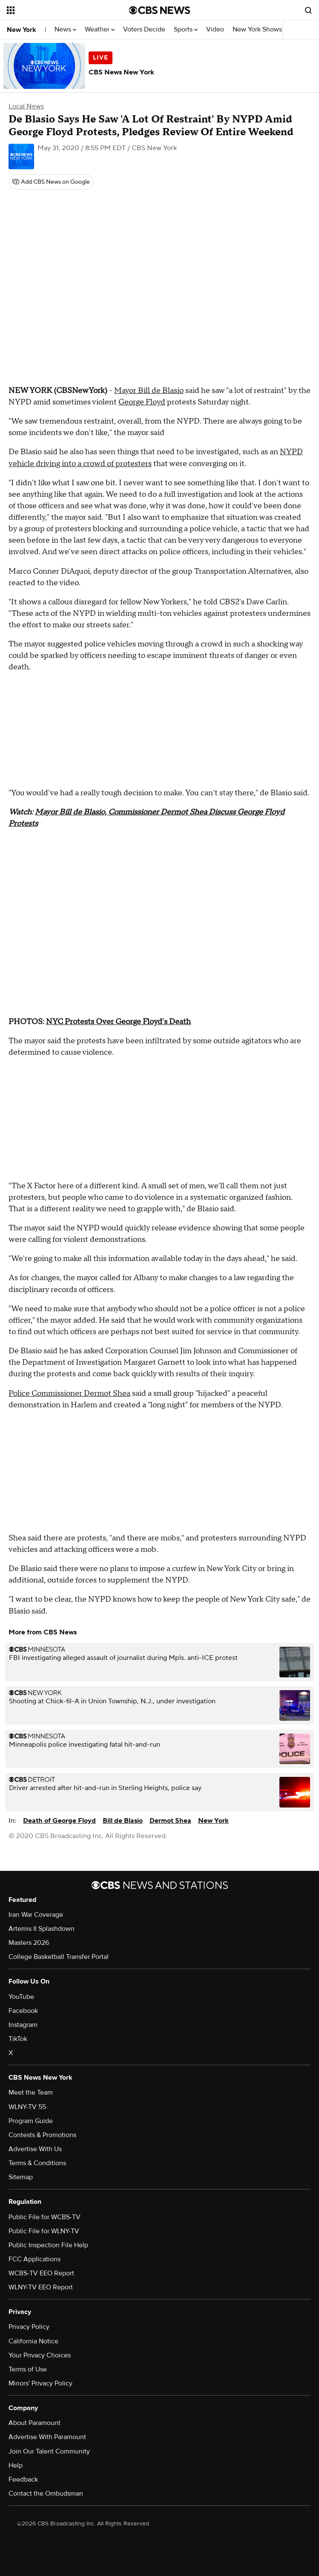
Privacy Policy (29, 2326)
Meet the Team (31, 2092)
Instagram (23, 2024)
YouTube (21, 1996)
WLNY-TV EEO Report (41, 2287)
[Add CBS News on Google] (51, 182)
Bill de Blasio (123, 1820)
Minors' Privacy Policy (40, 2383)
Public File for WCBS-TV (44, 2217)
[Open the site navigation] (58, 10)
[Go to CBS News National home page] (159, 10)
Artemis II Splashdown (42, 1928)
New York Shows (260, 30)
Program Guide (31, 2121)
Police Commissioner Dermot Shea (69, 1393)
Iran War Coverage (36, 1914)
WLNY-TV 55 (27, 2106)
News (65, 30)
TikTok (18, 2038)
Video (215, 30)
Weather (100, 30)
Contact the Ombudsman (46, 2493)
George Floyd (141, 402)
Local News (26, 106)
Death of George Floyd (59, 1820)
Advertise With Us (35, 2149)
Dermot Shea (170, 1820)
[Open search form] (308, 10)
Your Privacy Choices (40, 2355)
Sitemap (21, 2177)
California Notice (33, 2341)
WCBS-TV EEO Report (41, 2273)
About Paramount (34, 2422)
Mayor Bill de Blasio (149, 391)
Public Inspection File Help (48, 2245)
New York (21, 30)
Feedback (23, 2479)
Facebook (23, 2010)
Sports (186, 30)
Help (16, 2465)
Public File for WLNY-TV (44, 2231)
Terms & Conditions (37, 2163)
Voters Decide (144, 30)
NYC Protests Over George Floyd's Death (118, 1022)
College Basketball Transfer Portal (59, 1956)
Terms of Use (28, 2369)
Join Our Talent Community (49, 2451)
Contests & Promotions (42, 2135)
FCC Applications (34, 2259)
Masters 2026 (29, 1942)
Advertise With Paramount (47, 2437)
